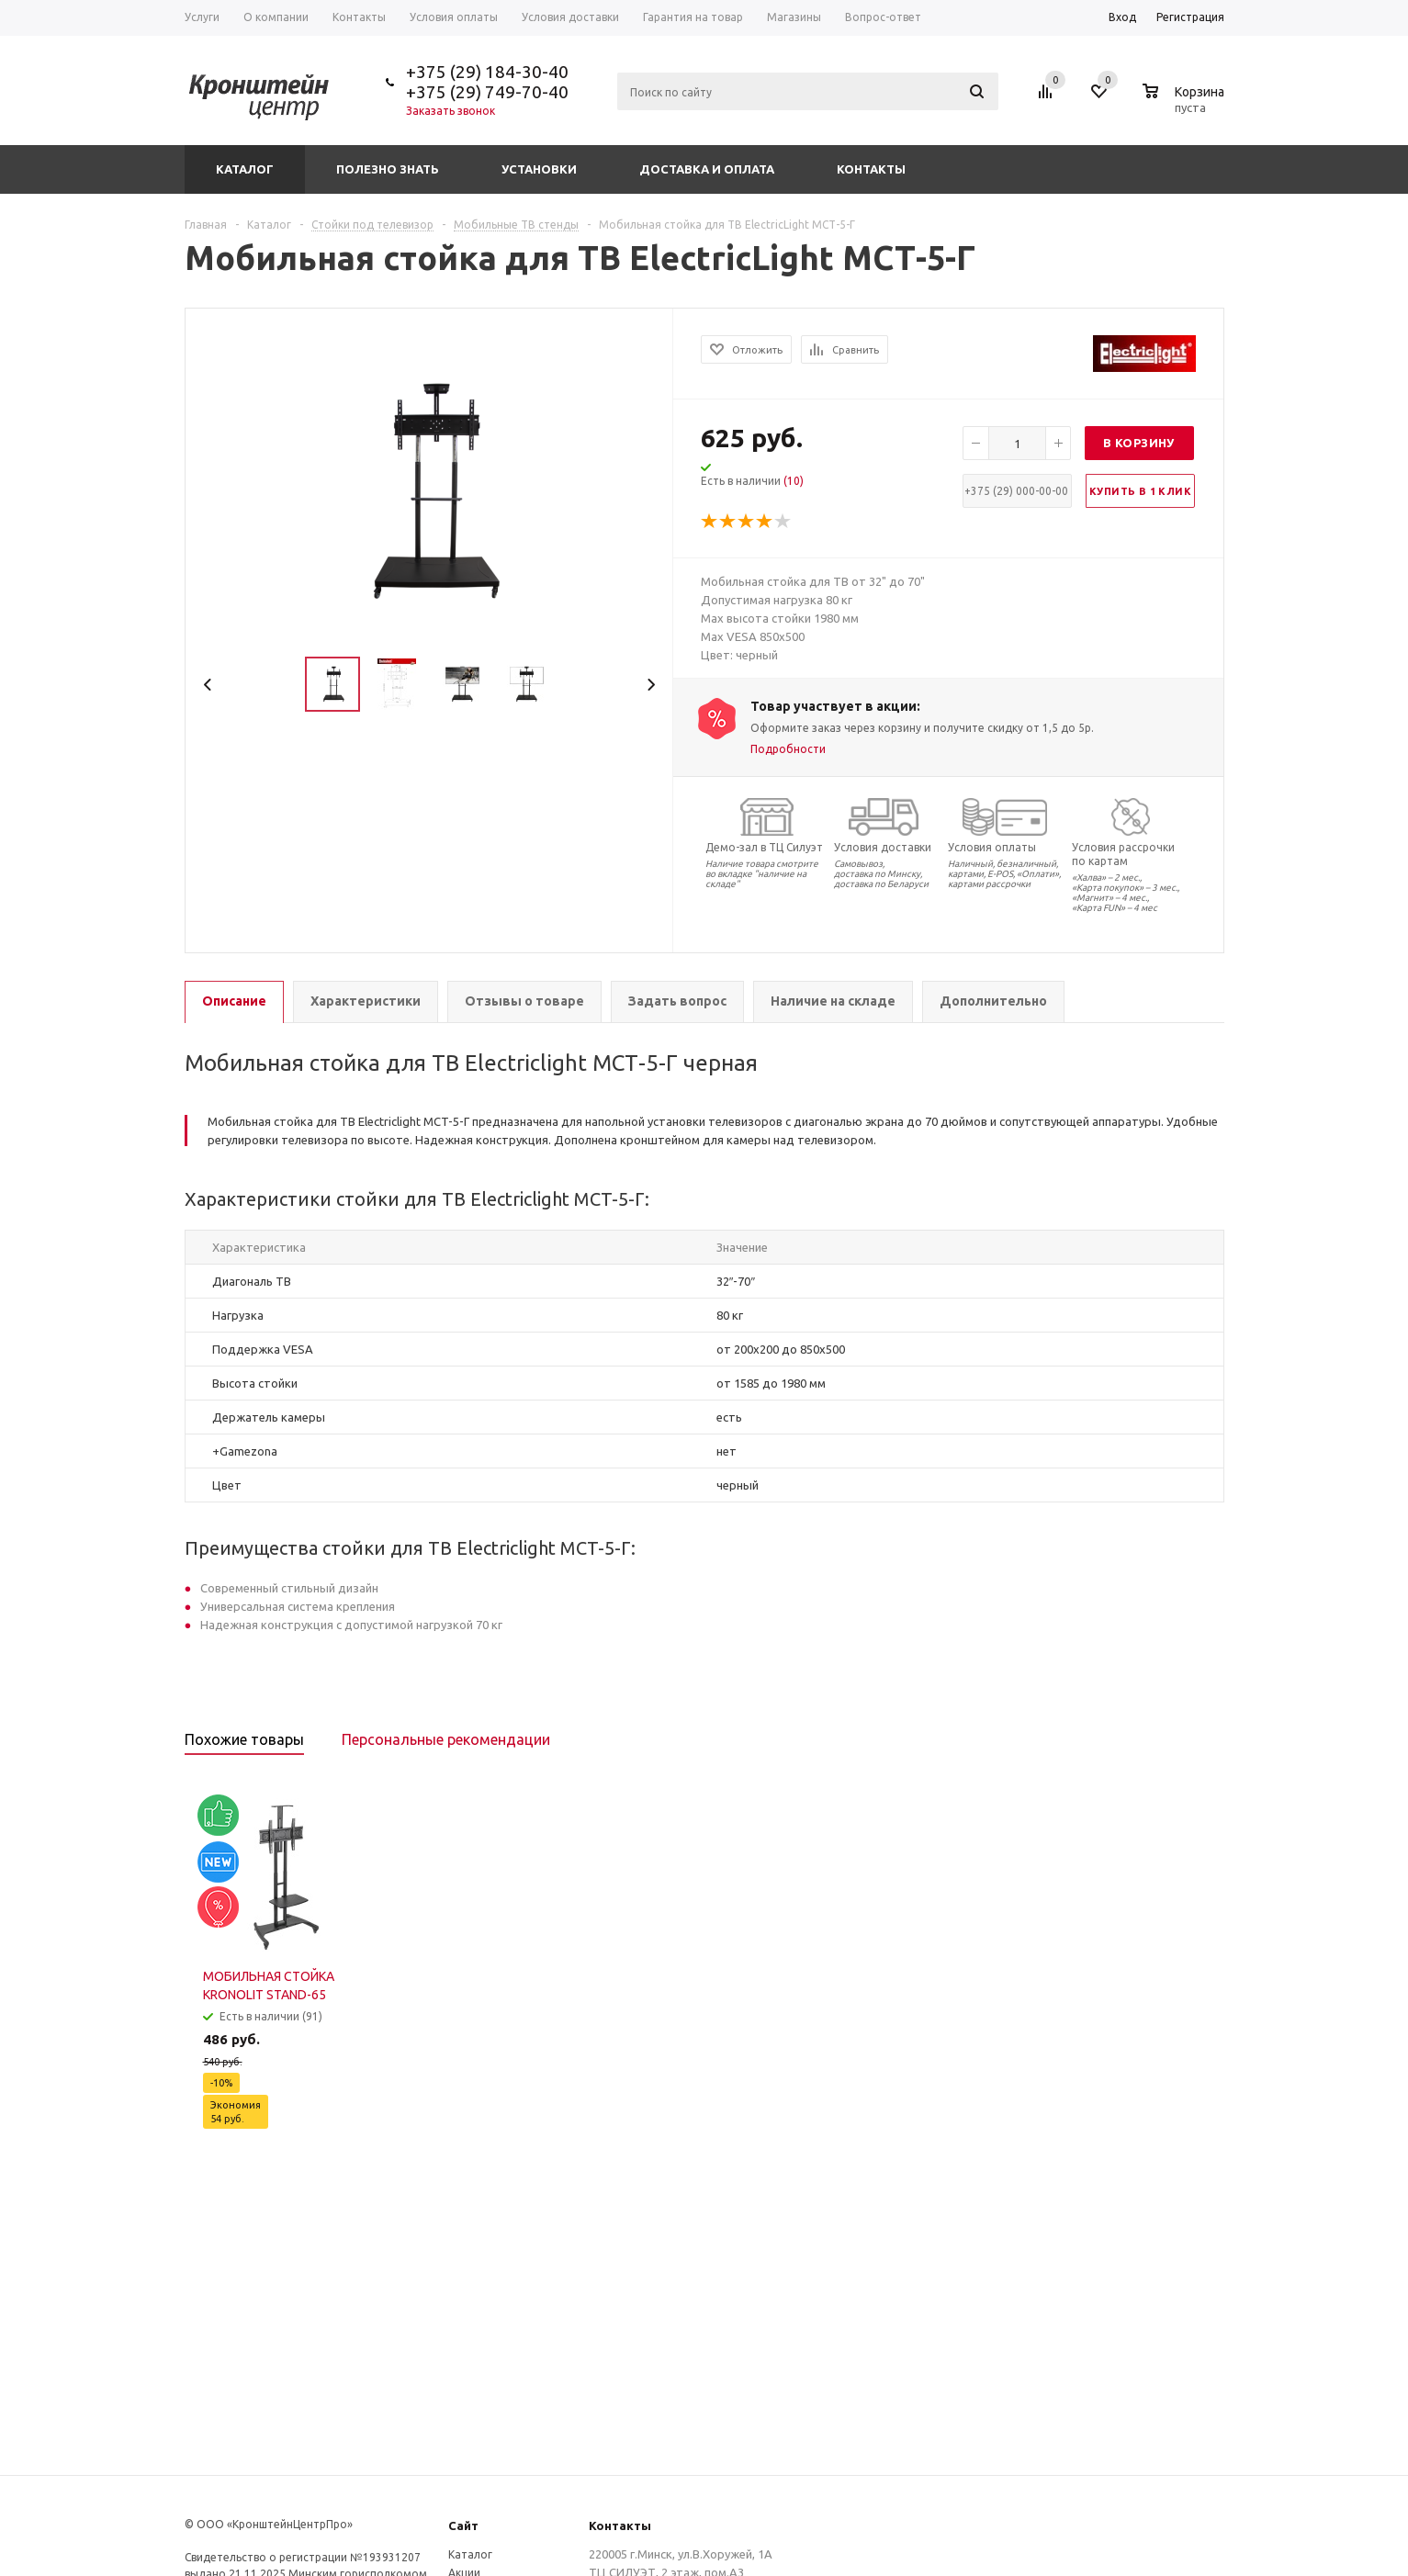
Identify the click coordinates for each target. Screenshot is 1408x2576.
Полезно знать (387, 169)
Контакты (871, 169)
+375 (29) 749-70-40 (487, 92)
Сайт (463, 2525)
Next (650, 684)
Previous (208, 684)
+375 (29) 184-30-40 (487, 72)
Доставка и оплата (706, 169)
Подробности (788, 749)
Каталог (245, 169)
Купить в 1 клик (1140, 491)
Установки (539, 169)
